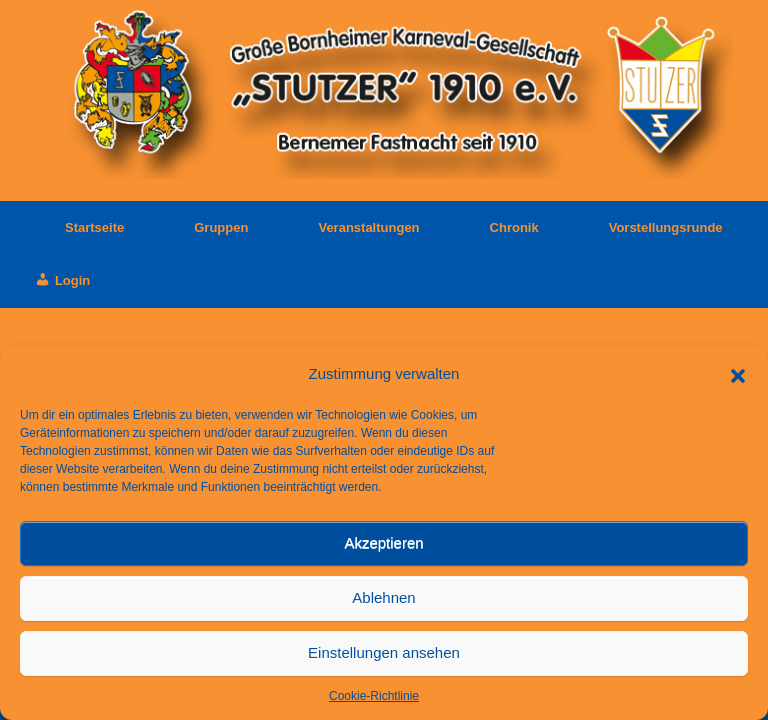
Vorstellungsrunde (666, 227)
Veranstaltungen (368, 227)
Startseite (79, 227)
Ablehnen (383, 597)
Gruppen (221, 227)
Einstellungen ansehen (384, 652)
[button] (738, 374)
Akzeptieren (383, 542)
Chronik (514, 227)
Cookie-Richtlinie (374, 696)
